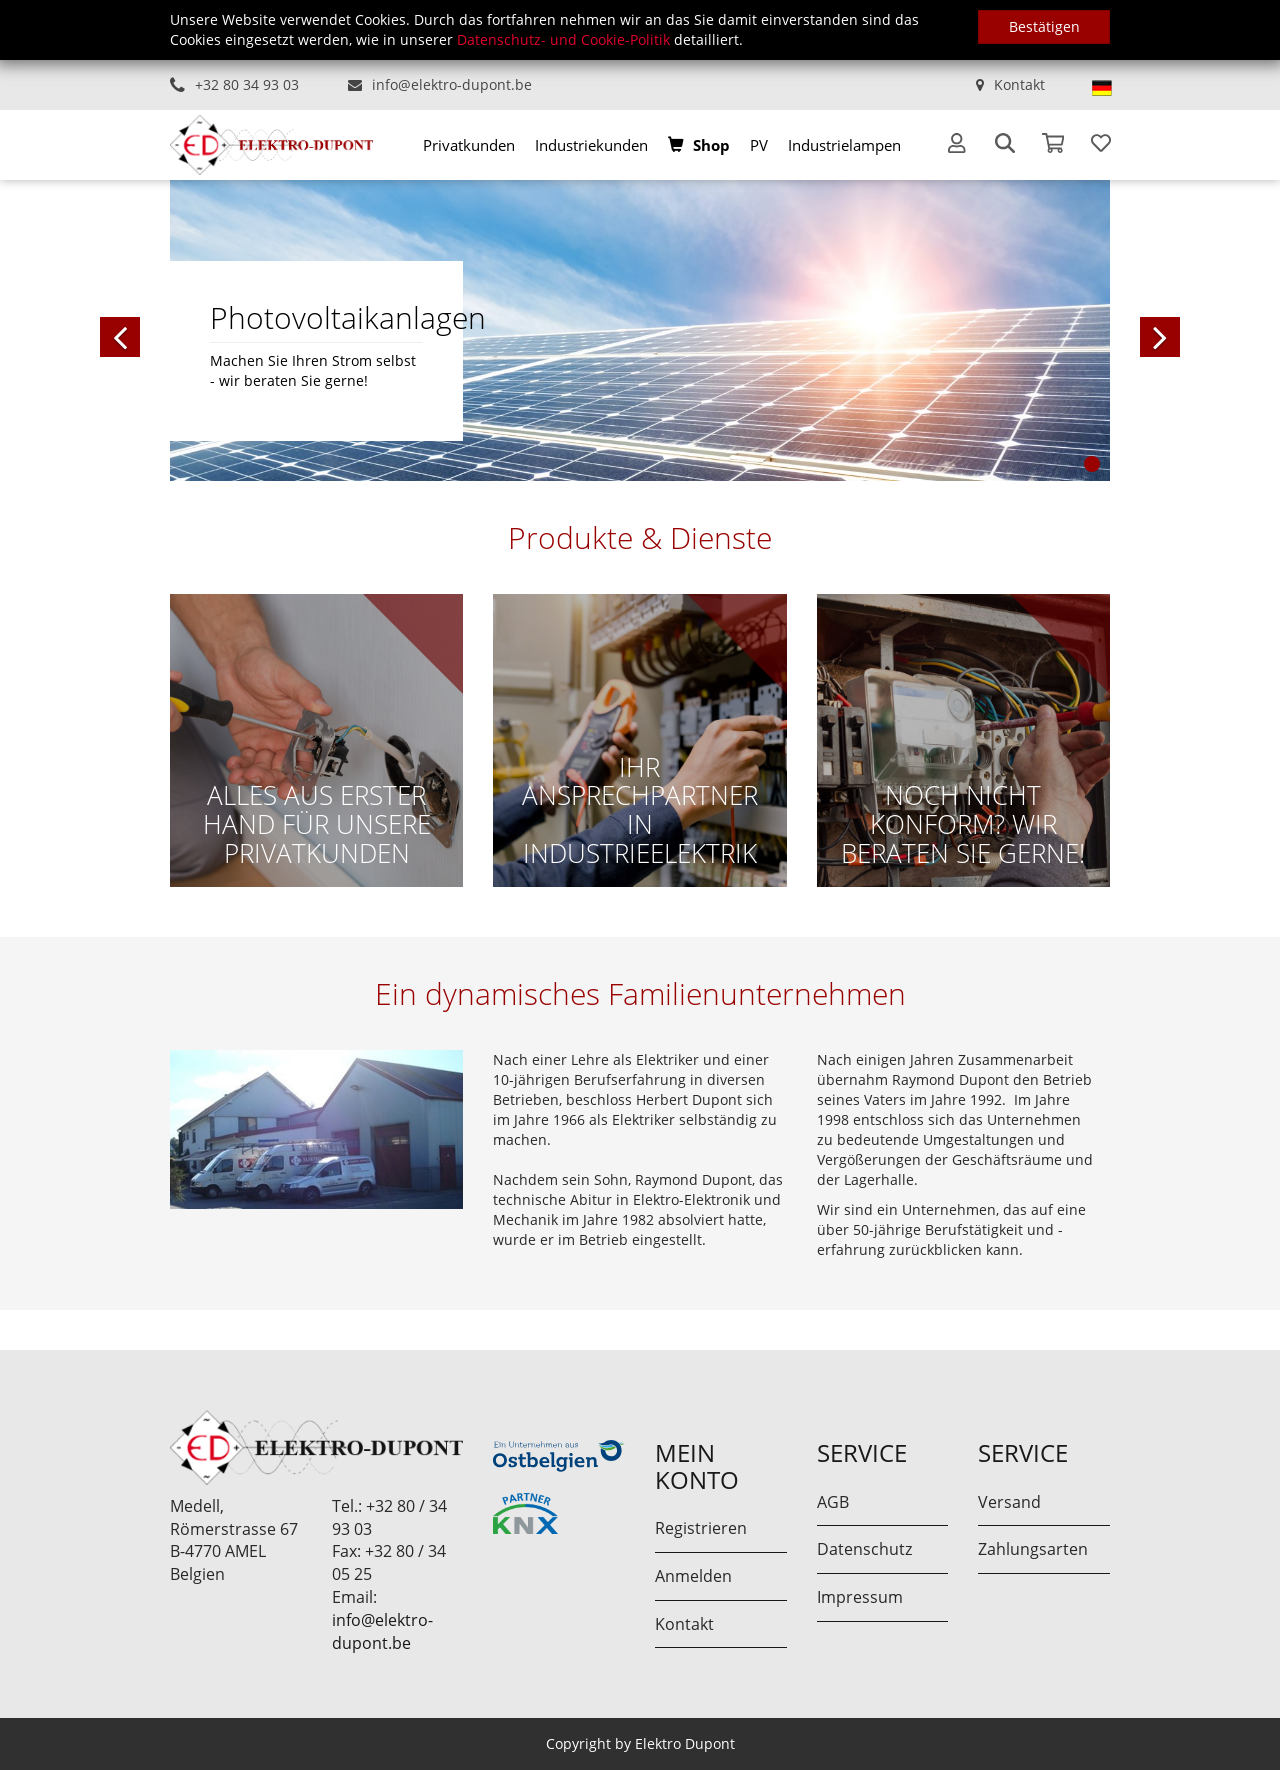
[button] (220, 330)
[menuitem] (469, 145)
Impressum (860, 1597)
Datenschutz (864, 1549)
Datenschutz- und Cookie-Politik (563, 39)
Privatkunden (469, 145)
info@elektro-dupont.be (452, 84)
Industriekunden (591, 145)
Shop (711, 145)
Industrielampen (844, 145)
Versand (1009, 1502)
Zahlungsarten (1033, 1549)
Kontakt (1019, 84)
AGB (833, 1502)
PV (759, 145)
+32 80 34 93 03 (247, 84)
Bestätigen (1044, 26)
